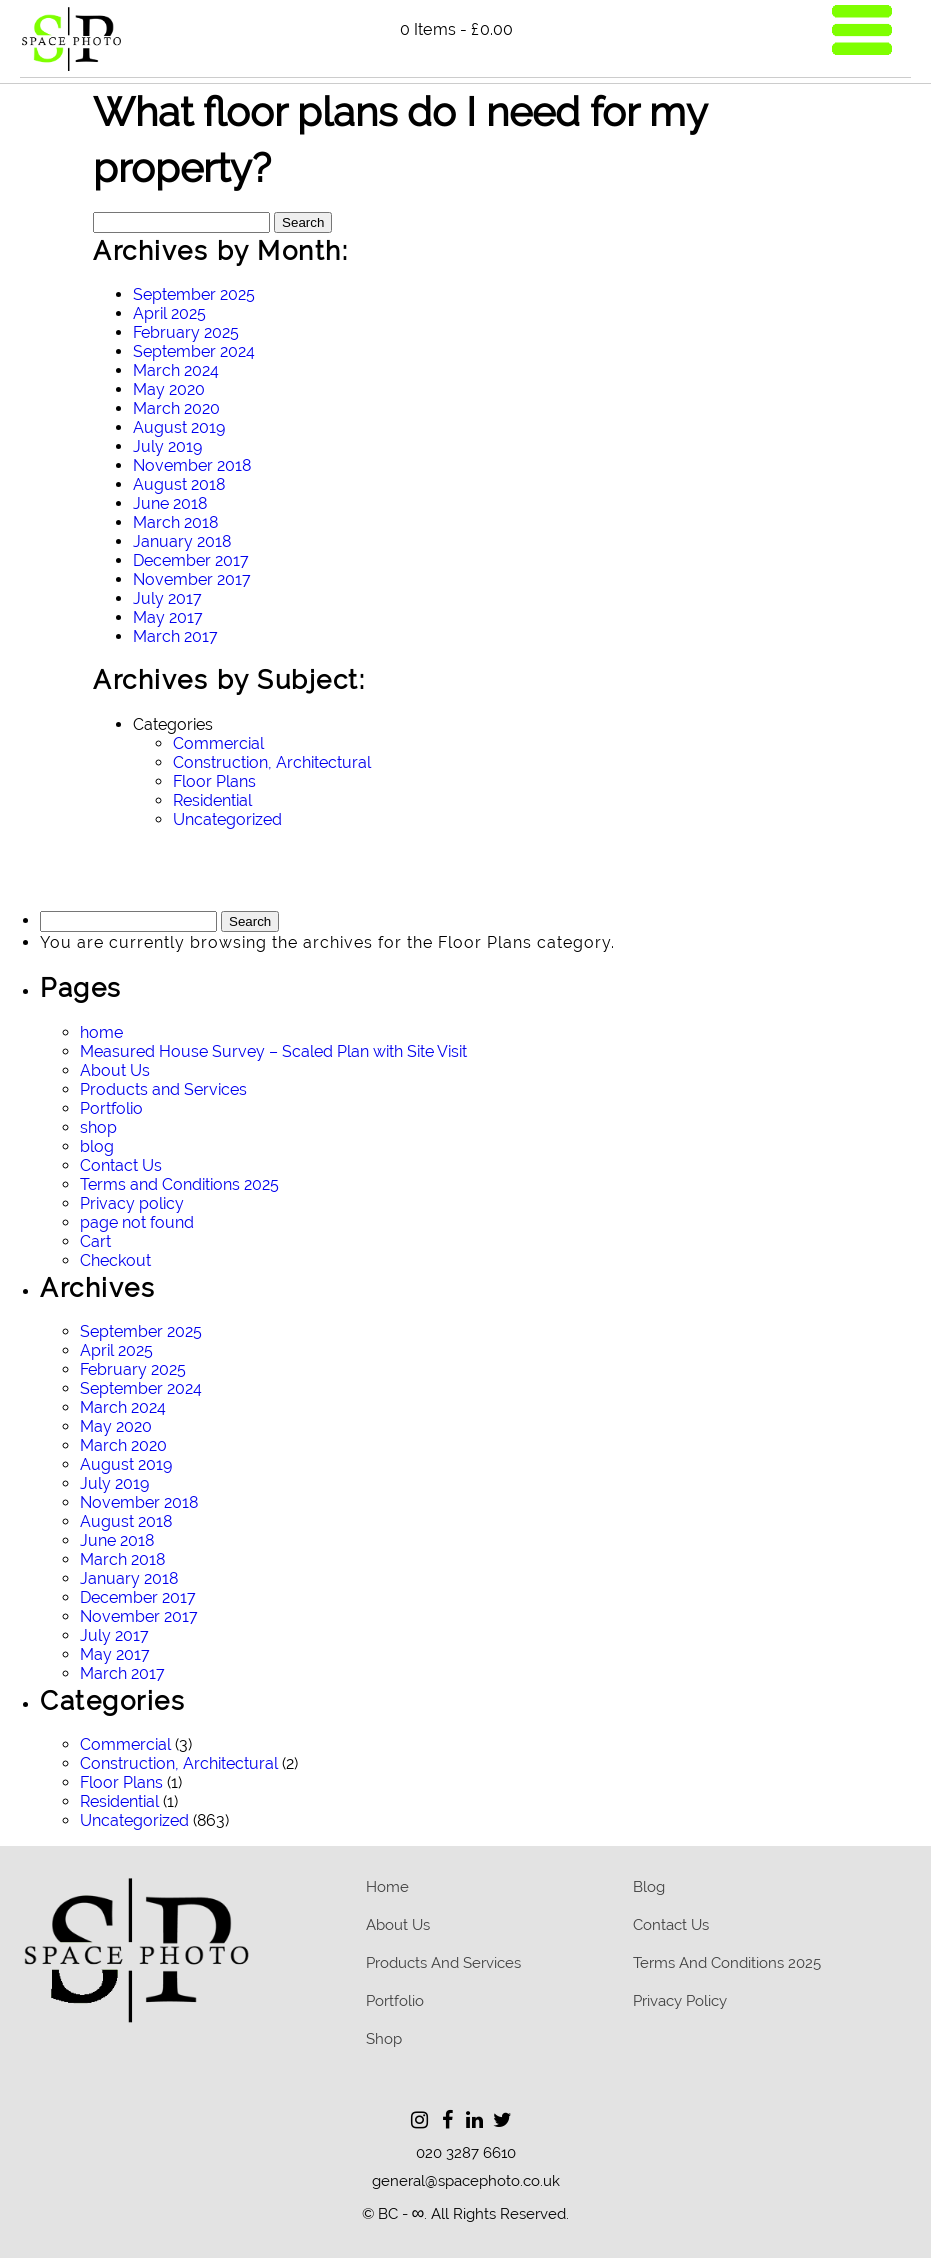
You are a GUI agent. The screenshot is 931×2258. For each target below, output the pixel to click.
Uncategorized (227, 819)
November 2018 (192, 465)
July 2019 (167, 446)
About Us (115, 1070)
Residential (212, 800)
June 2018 (170, 503)
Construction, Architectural (272, 762)
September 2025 (194, 294)
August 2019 (179, 427)
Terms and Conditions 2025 (179, 1184)
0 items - (457, 29)
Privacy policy (132, 1203)
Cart (95, 1241)
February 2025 (186, 332)
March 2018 (175, 522)
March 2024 (176, 370)
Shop (384, 2039)
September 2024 (194, 351)
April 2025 (169, 313)
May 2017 (168, 617)
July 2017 (167, 598)
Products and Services (163, 1089)
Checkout (115, 1260)
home (101, 1032)
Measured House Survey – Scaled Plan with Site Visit (273, 1051)
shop (98, 1127)
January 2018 (182, 541)
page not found (137, 1222)
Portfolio (111, 1108)
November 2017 (192, 579)
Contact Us (121, 1165)
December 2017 (191, 560)
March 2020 (176, 408)
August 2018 (179, 484)
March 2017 (175, 636)
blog (97, 1146)
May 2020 (169, 389)
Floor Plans (214, 781)
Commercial (218, 743)
